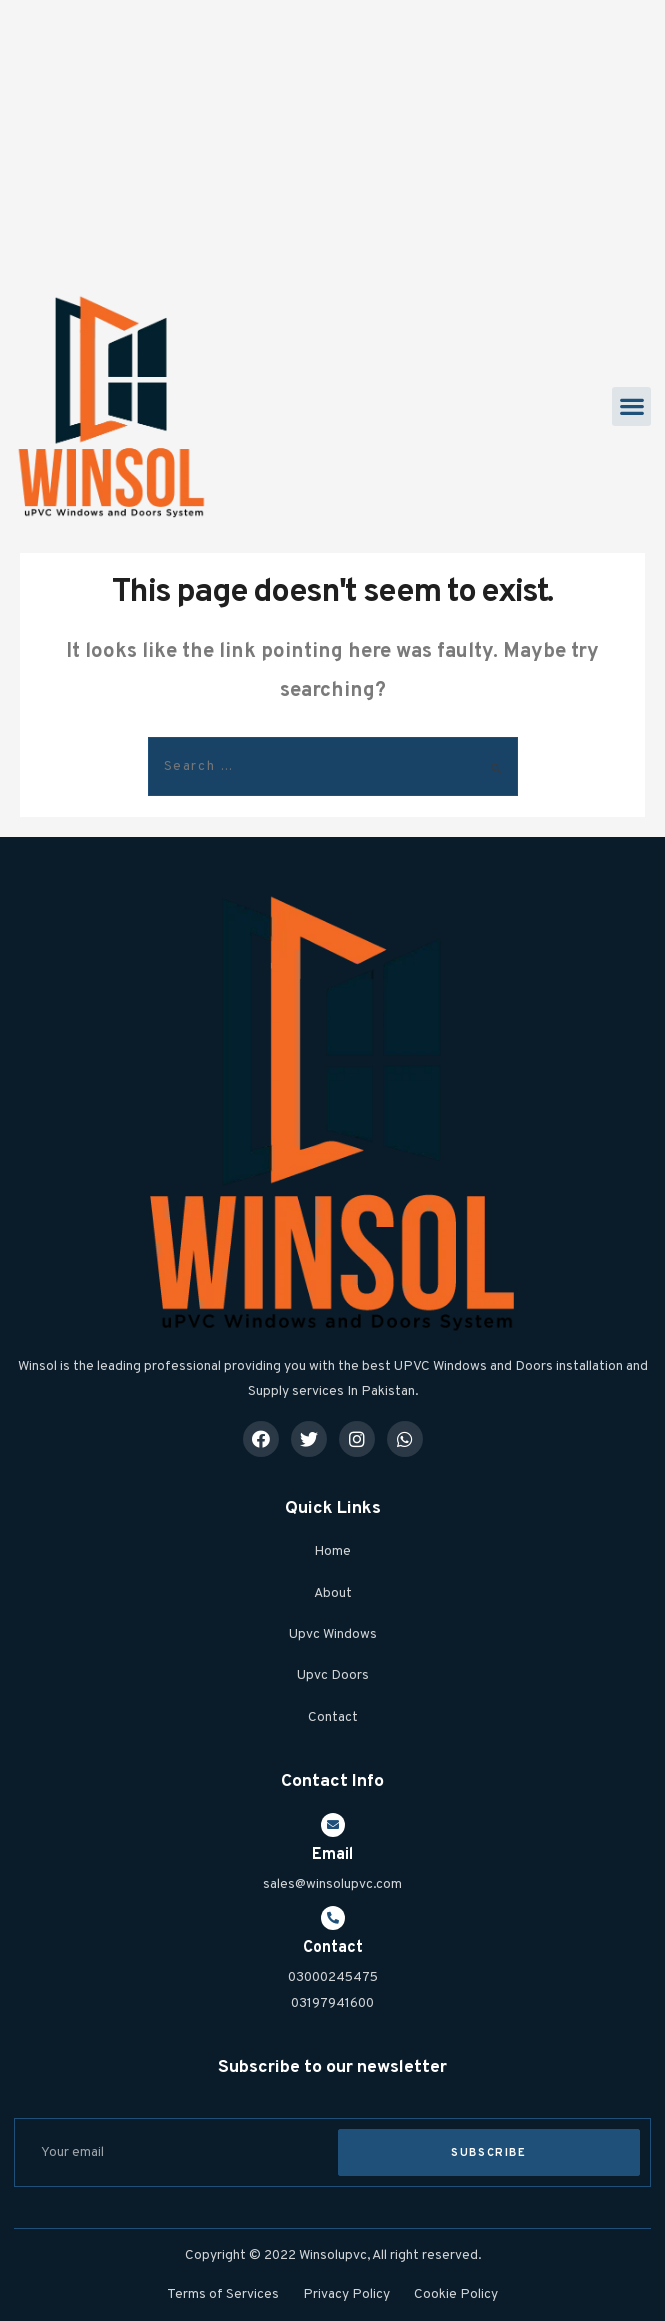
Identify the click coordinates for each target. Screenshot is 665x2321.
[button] (631, 406)
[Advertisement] (332, 140)
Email (332, 1855)
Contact (333, 1948)
